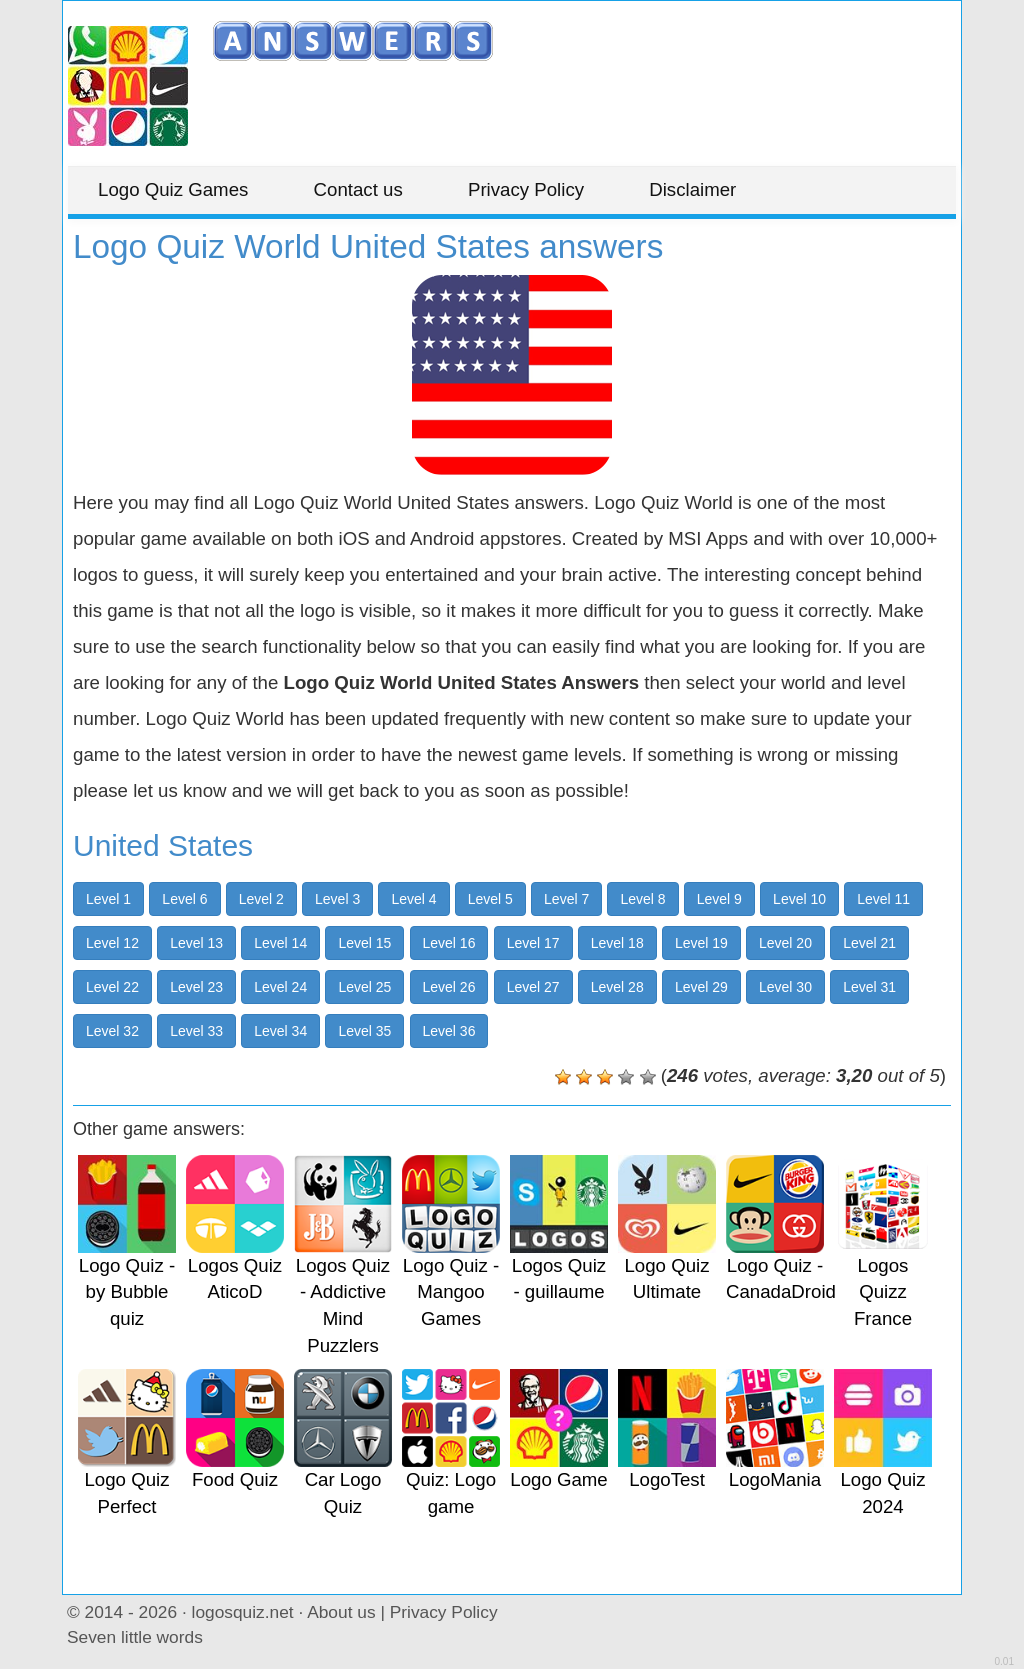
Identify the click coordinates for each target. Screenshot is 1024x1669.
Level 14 (280, 943)
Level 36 (449, 1031)
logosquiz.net (243, 1612)
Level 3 (337, 899)
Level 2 (261, 899)
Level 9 (719, 899)
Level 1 (108, 899)
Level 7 (566, 899)
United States (163, 845)
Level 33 (196, 1031)
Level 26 (449, 987)
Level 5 (490, 899)
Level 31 (869, 987)
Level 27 (533, 987)
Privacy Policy (526, 189)
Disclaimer (692, 189)
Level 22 (112, 987)
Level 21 (869, 943)
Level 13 (196, 943)
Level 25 (364, 987)
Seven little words (135, 1637)
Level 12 (112, 943)
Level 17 (533, 943)
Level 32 (112, 1031)
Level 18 (617, 943)
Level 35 (364, 1031)
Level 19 (701, 943)
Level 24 (280, 987)
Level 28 (617, 987)
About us (341, 1612)
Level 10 (799, 899)
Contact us (358, 189)
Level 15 (364, 943)
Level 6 (184, 899)
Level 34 (280, 1031)
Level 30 (785, 987)
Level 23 (196, 987)
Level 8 (642, 899)
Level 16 (449, 943)
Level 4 (413, 899)
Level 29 (701, 987)
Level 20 (785, 943)
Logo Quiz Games (173, 189)
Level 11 (883, 899)
